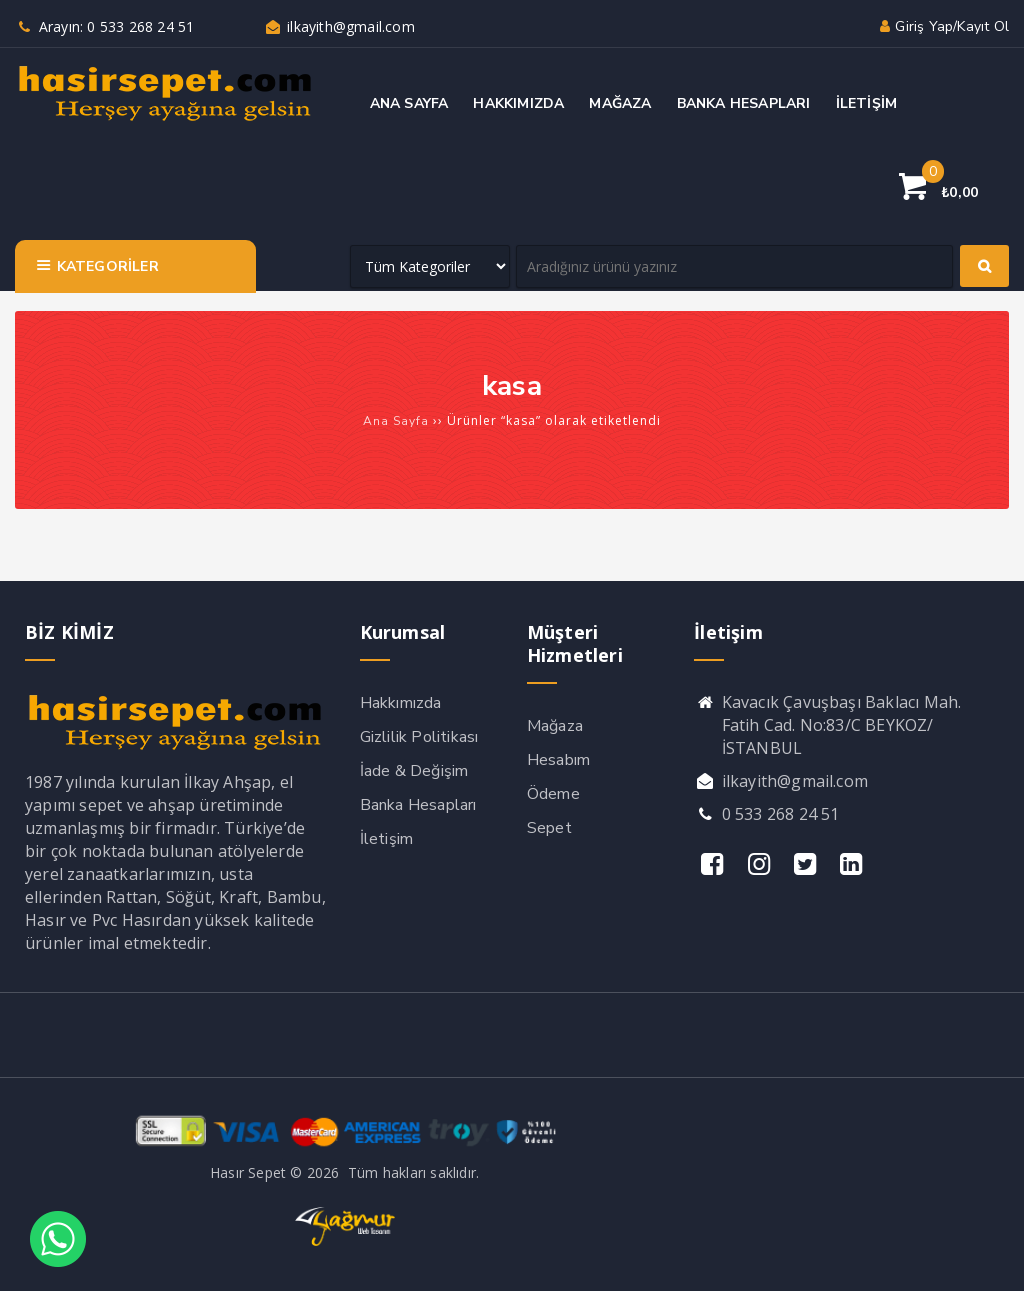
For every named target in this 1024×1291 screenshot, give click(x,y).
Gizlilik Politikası (419, 737)
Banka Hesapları (418, 805)
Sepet (549, 828)
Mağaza (555, 726)
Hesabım (558, 760)
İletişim (387, 839)
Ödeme (553, 794)
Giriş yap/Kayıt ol (942, 26)
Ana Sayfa (396, 421)
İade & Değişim (414, 771)
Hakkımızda (401, 703)
